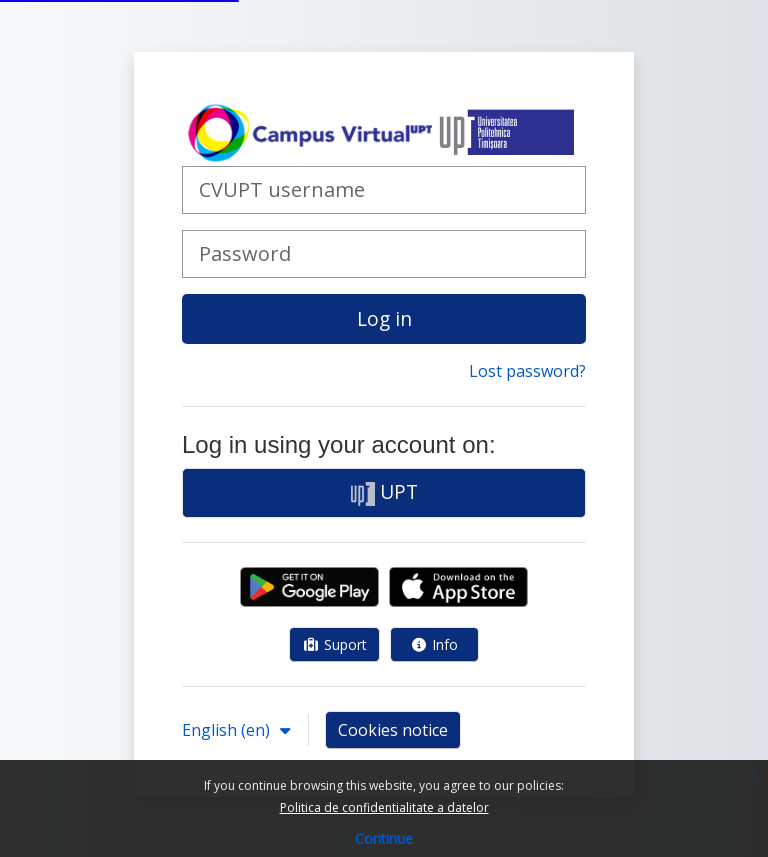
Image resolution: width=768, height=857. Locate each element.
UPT (384, 492)
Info (435, 644)
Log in (384, 318)
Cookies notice (393, 730)
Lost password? (527, 371)
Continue (384, 838)
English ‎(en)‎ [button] (228, 730)
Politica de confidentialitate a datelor (384, 807)
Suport (334, 644)
